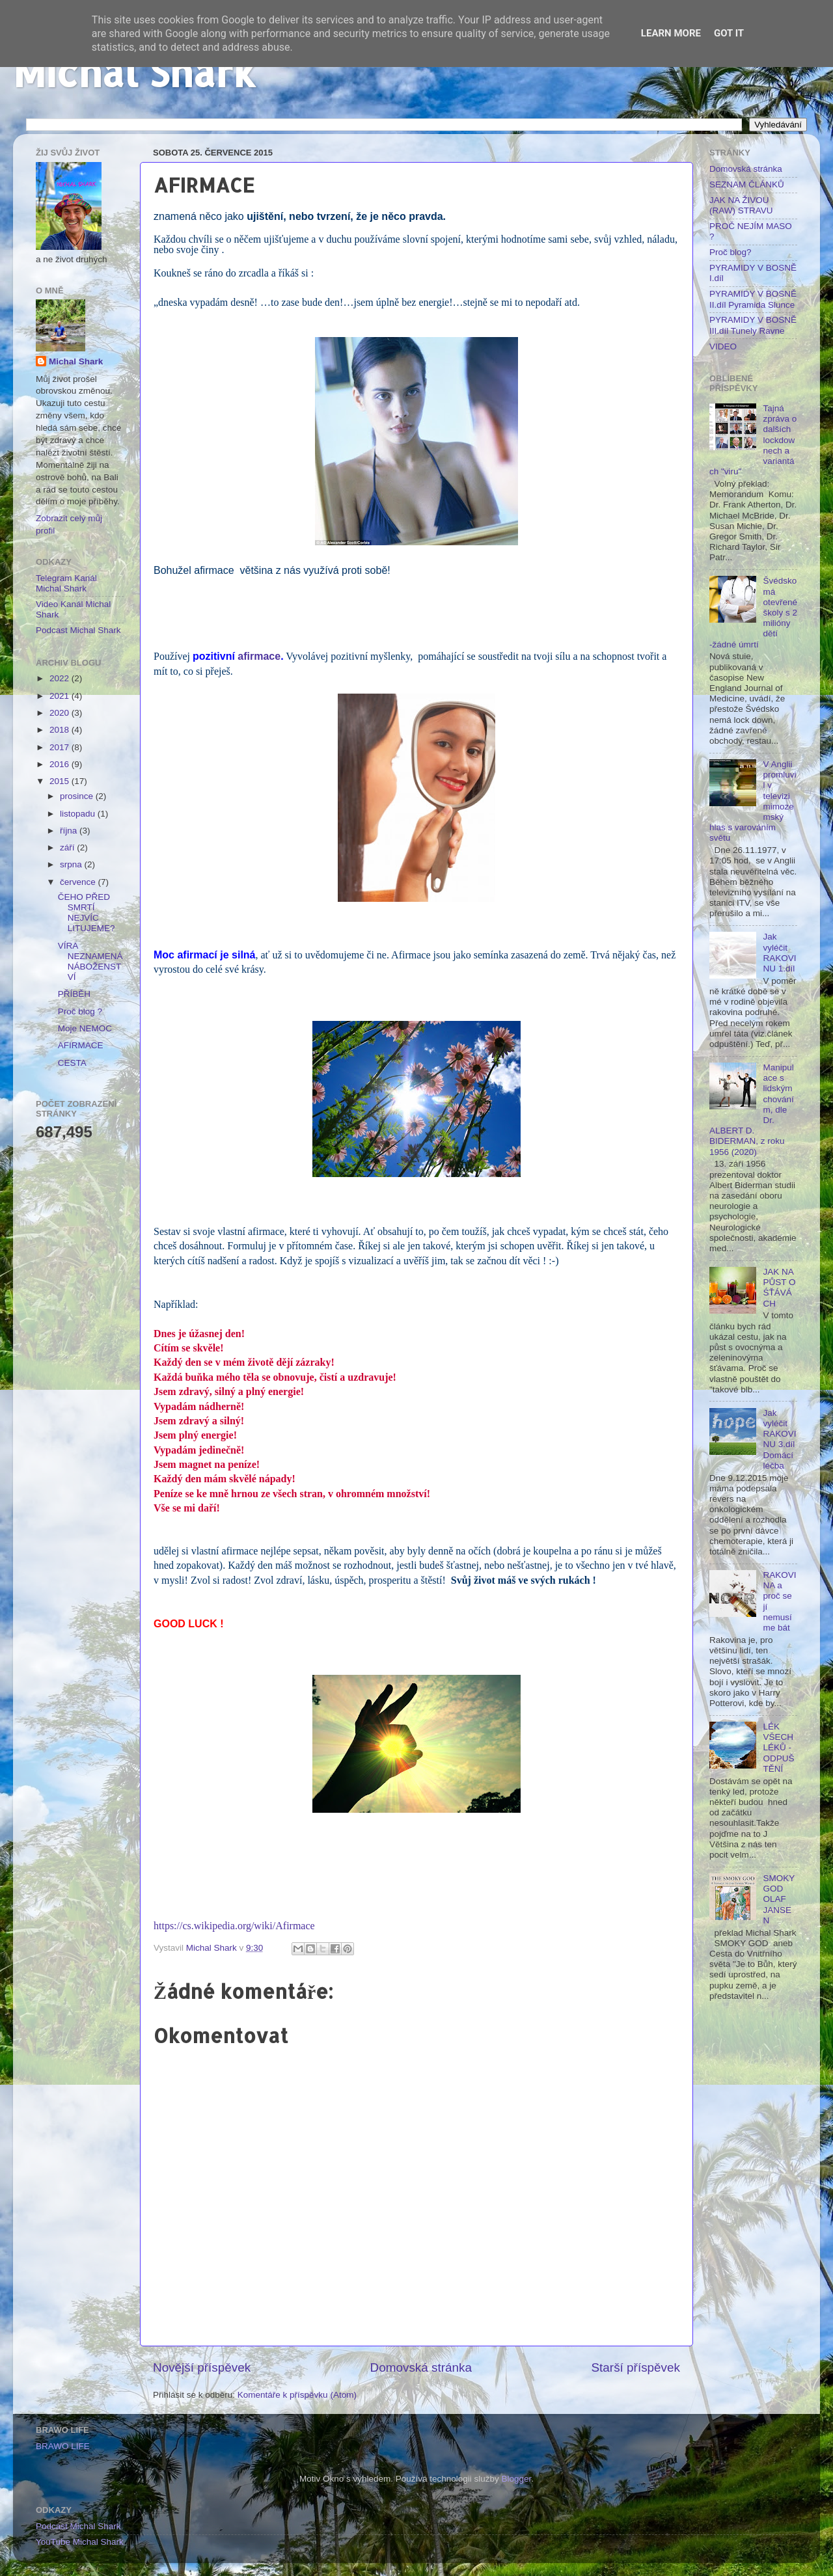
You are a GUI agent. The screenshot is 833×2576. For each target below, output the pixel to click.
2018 (60, 730)
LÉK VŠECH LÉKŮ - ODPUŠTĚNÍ (778, 1748)
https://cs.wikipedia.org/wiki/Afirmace (234, 1925)
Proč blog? (730, 252)
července (79, 882)
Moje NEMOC (85, 1028)
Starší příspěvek (636, 2367)
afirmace (259, 656)
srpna (72, 864)
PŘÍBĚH (74, 994)
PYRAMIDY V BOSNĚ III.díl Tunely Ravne (753, 325)
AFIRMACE (80, 1045)
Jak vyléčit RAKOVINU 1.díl (779, 952)
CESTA (72, 1063)
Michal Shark (134, 72)
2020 (60, 713)
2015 (60, 781)
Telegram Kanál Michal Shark (66, 583)
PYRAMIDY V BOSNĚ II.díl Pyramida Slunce (753, 299)
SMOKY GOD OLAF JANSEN (779, 1899)
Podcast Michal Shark (78, 630)
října (69, 830)
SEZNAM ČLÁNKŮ (746, 184)
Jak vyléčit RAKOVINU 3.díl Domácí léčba (779, 1439)
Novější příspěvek (202, 2367)
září (68, 847)
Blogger (517, 2479)
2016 (60, 764)
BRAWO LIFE (63, 2446)
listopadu (79, 814)
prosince (78, 796)
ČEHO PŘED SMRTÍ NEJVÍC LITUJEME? (86, 913)
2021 (60, 696)
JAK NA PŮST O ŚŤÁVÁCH (779, 1287)
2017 (60, 747)
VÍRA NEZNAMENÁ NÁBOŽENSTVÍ (90, 962)
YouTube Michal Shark (80, 2542)
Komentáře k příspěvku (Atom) (297, 2395)
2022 (60, 678)
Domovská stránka (421, 2367)
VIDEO (723, 346)
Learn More (671, 33)
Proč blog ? (80, 1011)
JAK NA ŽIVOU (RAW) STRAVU (741, 205)
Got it (729, 33)
